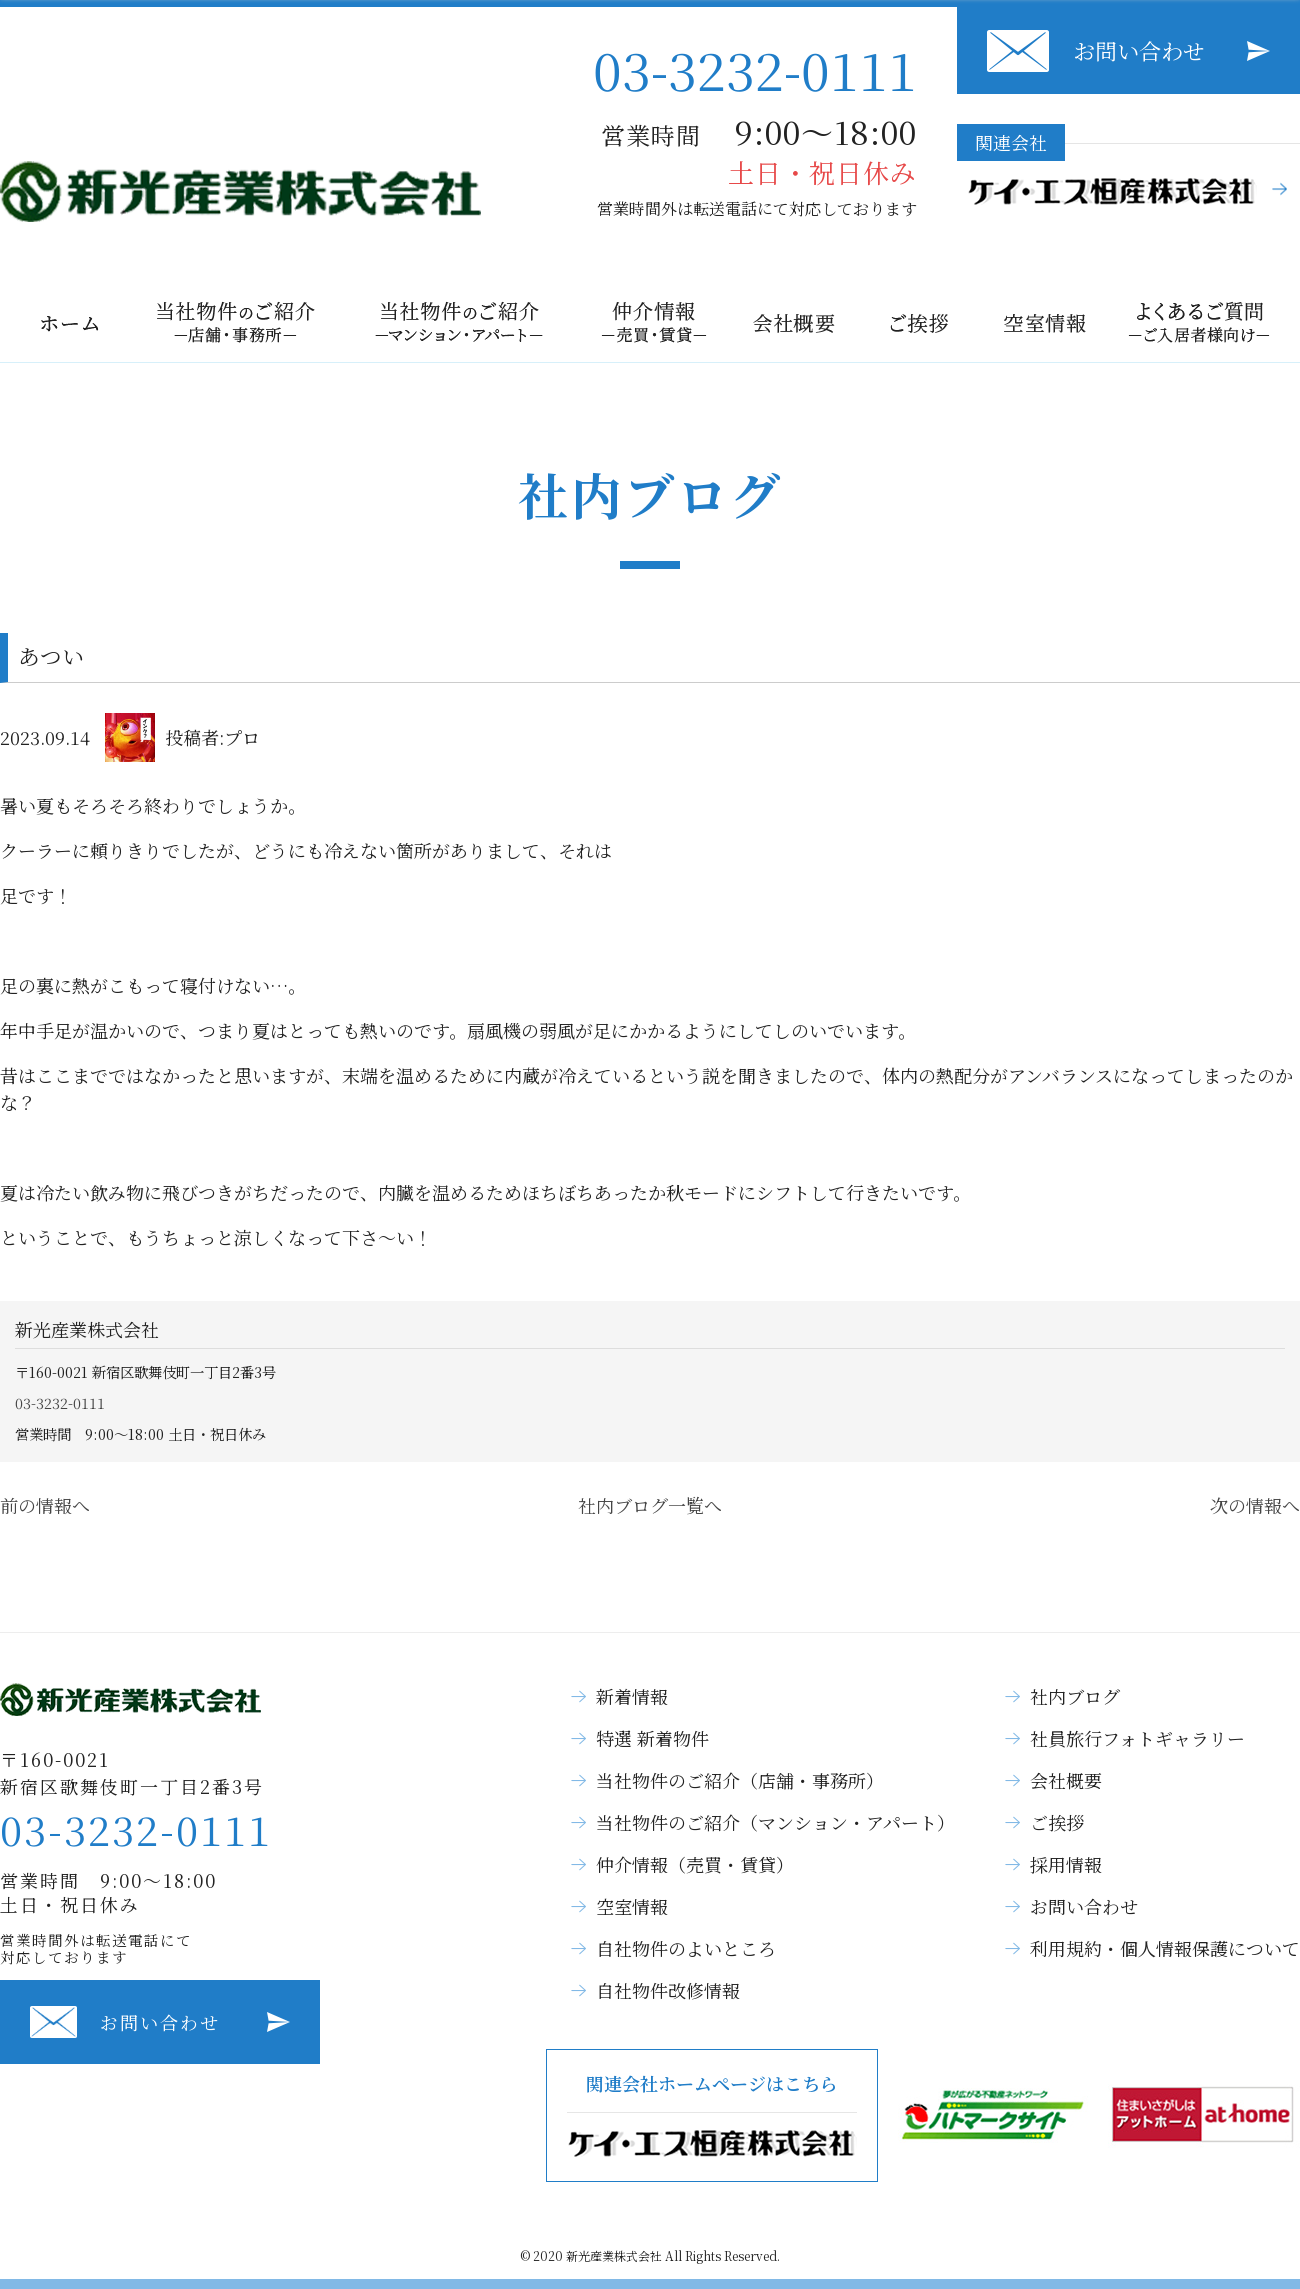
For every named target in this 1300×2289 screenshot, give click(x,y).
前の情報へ (45, 1505)
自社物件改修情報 (668, 1990)
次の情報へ (1255, 1505)
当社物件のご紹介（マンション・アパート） (775, 1822)
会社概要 (1066, 1780)
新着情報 (632, 1696)
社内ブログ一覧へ (650, 1505)
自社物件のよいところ (686, 1948)
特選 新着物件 (652, 1738)
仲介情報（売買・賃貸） (695, 1864)
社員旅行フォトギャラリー (1137, 1738)
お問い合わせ (1139, 50)
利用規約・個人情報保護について (1165, 1948)
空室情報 (632, 1906)
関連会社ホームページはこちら (712, 2115)
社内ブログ (1075, 1696)
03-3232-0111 (755, 68)
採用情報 (1066, 1864)
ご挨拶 (1057, 1822)
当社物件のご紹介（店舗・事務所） (740, 1780)
